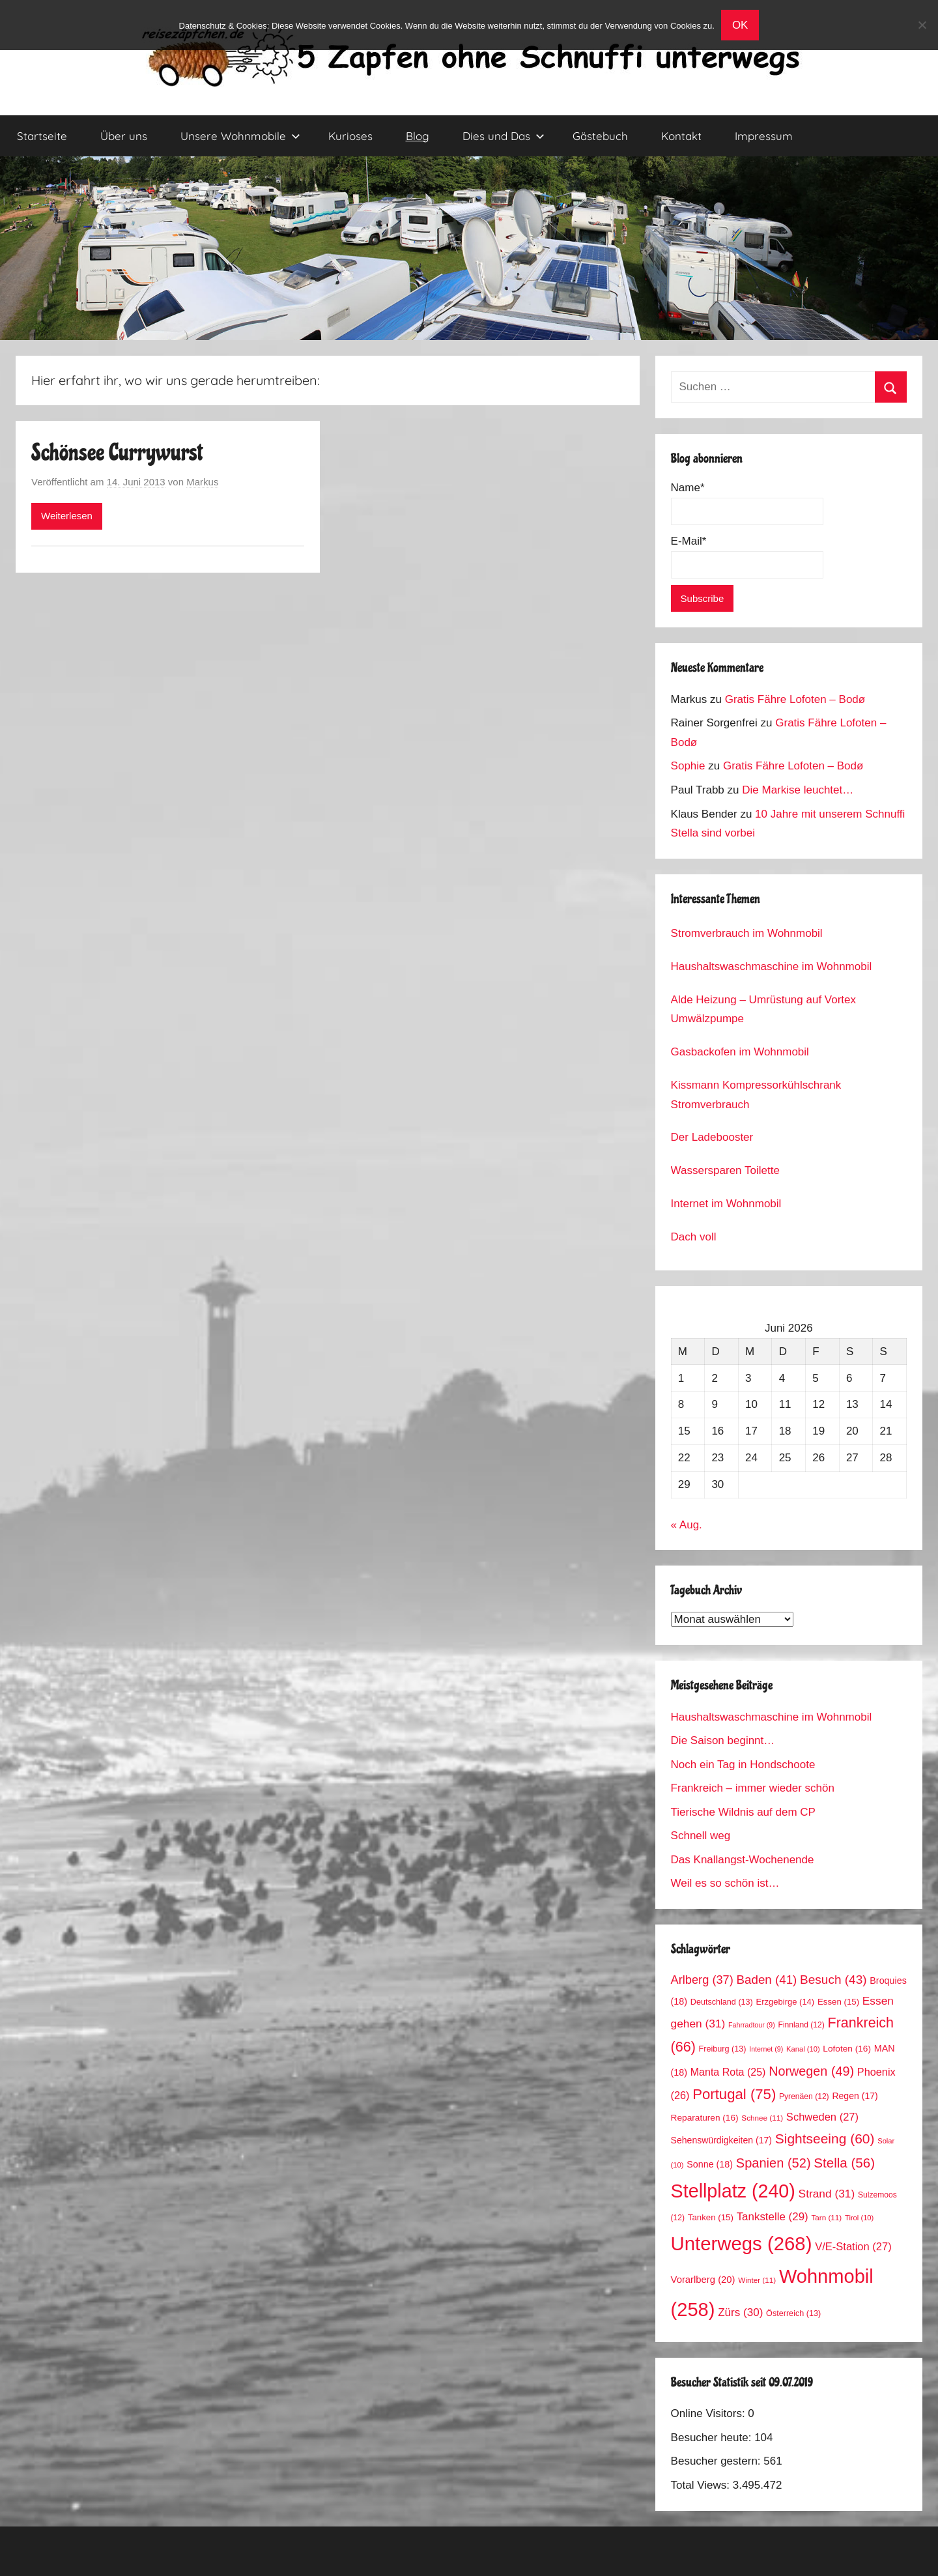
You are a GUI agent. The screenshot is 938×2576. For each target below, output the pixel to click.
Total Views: (702, 2485)
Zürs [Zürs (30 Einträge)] (740, 2312)
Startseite (42, 136)
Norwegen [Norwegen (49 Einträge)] (811, 2071)
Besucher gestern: (717, 2461)
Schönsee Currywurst (117, 452)
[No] (921, 24)
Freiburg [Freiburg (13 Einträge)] (722, 2049)
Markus (202, 481)
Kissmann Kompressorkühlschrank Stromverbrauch (756, 1095)
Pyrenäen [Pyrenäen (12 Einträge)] (804, 2096)
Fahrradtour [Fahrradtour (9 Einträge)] (751, 2025)
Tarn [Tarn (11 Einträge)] (826, 2217)
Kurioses (350, 136)
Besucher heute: (713, 2437)
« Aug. (686, 1525)
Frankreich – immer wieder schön (752, 1788)
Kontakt (681, 136)
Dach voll (694, 1237)
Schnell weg (701, 1835)
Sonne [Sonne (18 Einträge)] (710, 2164)
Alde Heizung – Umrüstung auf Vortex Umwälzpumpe (763, 1009)
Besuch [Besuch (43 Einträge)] (833, 1979)
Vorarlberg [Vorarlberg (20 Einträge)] (703, 2279)
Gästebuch (600, 136)
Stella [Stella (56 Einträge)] (844, 2162)
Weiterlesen (66, 515)
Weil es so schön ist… (725, 1883)
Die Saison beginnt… (723, 1740)
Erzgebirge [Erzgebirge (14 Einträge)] (785, 2002)
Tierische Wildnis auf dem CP (743, 1812)
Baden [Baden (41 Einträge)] (767, 1979)
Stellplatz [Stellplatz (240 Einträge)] (733, 2191)
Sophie (688, 766)
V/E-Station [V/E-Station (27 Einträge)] (853, 2246)
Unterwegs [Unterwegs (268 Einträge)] (741, 2243)
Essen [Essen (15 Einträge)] (838, 2002)
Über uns (123, 136)
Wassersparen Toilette (725, 1170)
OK (740, 25)
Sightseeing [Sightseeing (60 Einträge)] (825, 2138)
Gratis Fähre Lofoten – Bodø (795, 699)
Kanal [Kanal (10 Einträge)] (803, 2049)
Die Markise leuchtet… (797, 790)
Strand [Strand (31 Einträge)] (827, 2193)
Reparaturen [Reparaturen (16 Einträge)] (705, 2118)
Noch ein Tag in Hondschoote (743, 1764)
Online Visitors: (709, 2413)
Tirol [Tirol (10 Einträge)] (859, 2218)
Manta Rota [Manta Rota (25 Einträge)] (728, 2072)
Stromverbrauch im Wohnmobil (747, 933)
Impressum (764, 136)
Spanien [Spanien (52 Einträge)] (773, 2163)
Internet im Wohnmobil (726, 1203)
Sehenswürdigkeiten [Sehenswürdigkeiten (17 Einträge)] (721, 2140)
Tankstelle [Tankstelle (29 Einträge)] (772, 2217)
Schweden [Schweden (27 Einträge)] (822, 2117)
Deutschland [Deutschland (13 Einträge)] (721, 2002)
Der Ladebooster (712, 1137)
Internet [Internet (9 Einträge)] (766, 2049)
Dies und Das (503, 136)
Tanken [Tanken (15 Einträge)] (710, 2217)
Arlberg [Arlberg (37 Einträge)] (702, 1979)
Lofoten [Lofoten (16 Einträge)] (847, 2049)
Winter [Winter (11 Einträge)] (757, 2280)
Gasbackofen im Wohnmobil (740, 1052)
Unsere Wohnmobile (240, 136)
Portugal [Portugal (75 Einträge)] (734, 2094)
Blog (417, 136)
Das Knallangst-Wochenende (742, 1859)
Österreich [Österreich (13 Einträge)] (793, 2313)
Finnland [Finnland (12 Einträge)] (801, 2024)
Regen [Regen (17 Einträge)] (854, 2096)
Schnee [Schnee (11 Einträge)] (762, 2117)
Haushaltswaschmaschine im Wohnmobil (771, 966)
